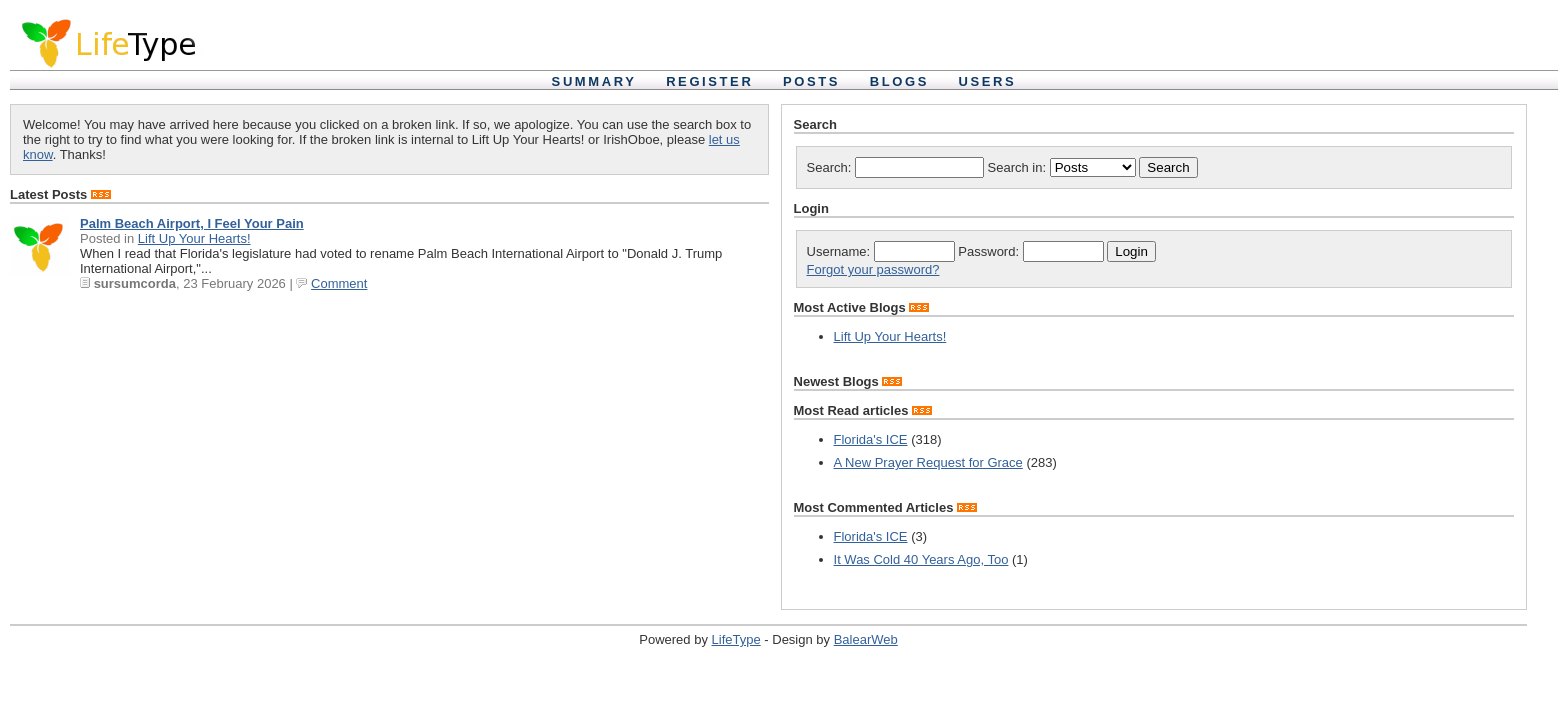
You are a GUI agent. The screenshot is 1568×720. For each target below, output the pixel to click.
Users (988, 81)
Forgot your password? (873, 269)
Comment (339, 283)
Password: (1030, 251)
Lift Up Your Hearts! (194, 238)
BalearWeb (866, 639)
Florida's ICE (871, 439)
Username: (881, 251)
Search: (895, 167)
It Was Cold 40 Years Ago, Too (921, 559)
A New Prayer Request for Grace (928, 462)
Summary (594, 81)
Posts (811, 81)
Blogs (899, 81)
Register (709, 81)
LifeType (736, 639)
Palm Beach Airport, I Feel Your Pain (192, 223)
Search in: (1064, 167)
